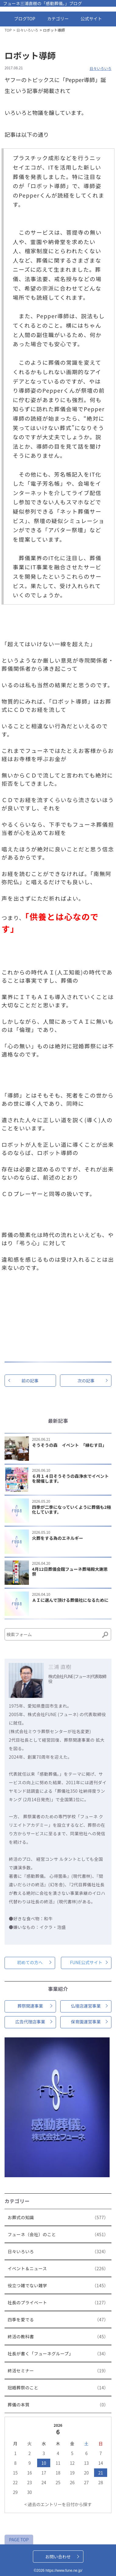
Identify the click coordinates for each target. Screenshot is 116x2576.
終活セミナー (59, 2372)
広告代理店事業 (30, 2022)
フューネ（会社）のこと (59, 2236)
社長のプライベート (59, 2304)
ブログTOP (24, 19)
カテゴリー (58, 19)
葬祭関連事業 (30, 2006)
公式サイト (91, 19)
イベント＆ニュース (59, 2270)
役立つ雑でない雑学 (59, 2287)
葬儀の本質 (59, 2406)
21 (100, 2473)
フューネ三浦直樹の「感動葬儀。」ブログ (42, 3)
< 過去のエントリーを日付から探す (58, 2504)
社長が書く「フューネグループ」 (59, 2355)
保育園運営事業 (86, 2022)
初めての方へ (30, 1962)
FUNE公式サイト (86, 1962)
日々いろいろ (27, 30)
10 (43, 2463)
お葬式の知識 (59, 2219)
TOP (8, 30)
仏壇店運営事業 (86, 2006)
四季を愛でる (59, 2321)
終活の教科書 (59, 2338)
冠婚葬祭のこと (59, 2389)
